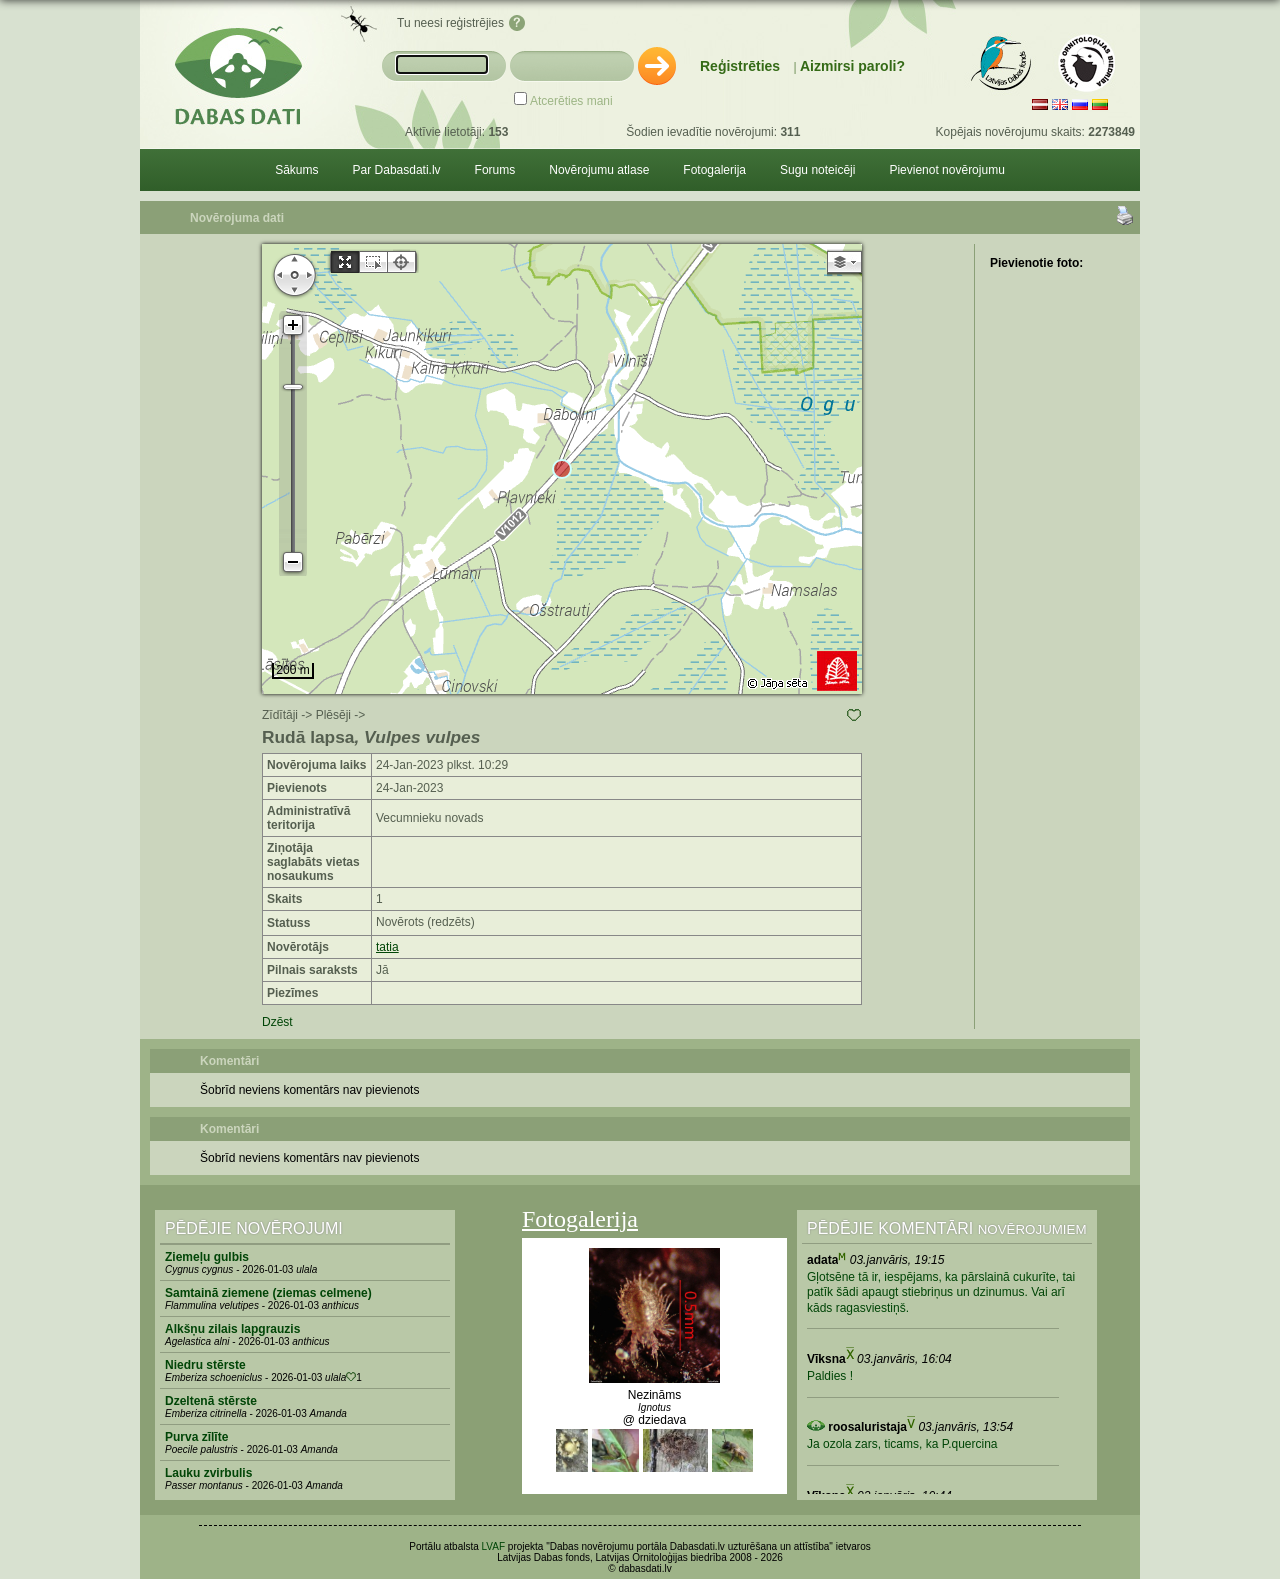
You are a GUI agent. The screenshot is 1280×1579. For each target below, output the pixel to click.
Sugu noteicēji (817, 170)
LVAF (494, 1546)
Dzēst (277, 1022)
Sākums (296, 170)
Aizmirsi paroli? (852, 66)
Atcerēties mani (571, 101)
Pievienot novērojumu (946, 170)
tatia (387, 947)
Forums (495, 170)
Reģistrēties (740, 66)
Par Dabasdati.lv (397, 170)
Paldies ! (830, 1376)
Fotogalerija (714, 170)
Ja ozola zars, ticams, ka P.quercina (902, 1444)
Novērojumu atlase (599, 170)
